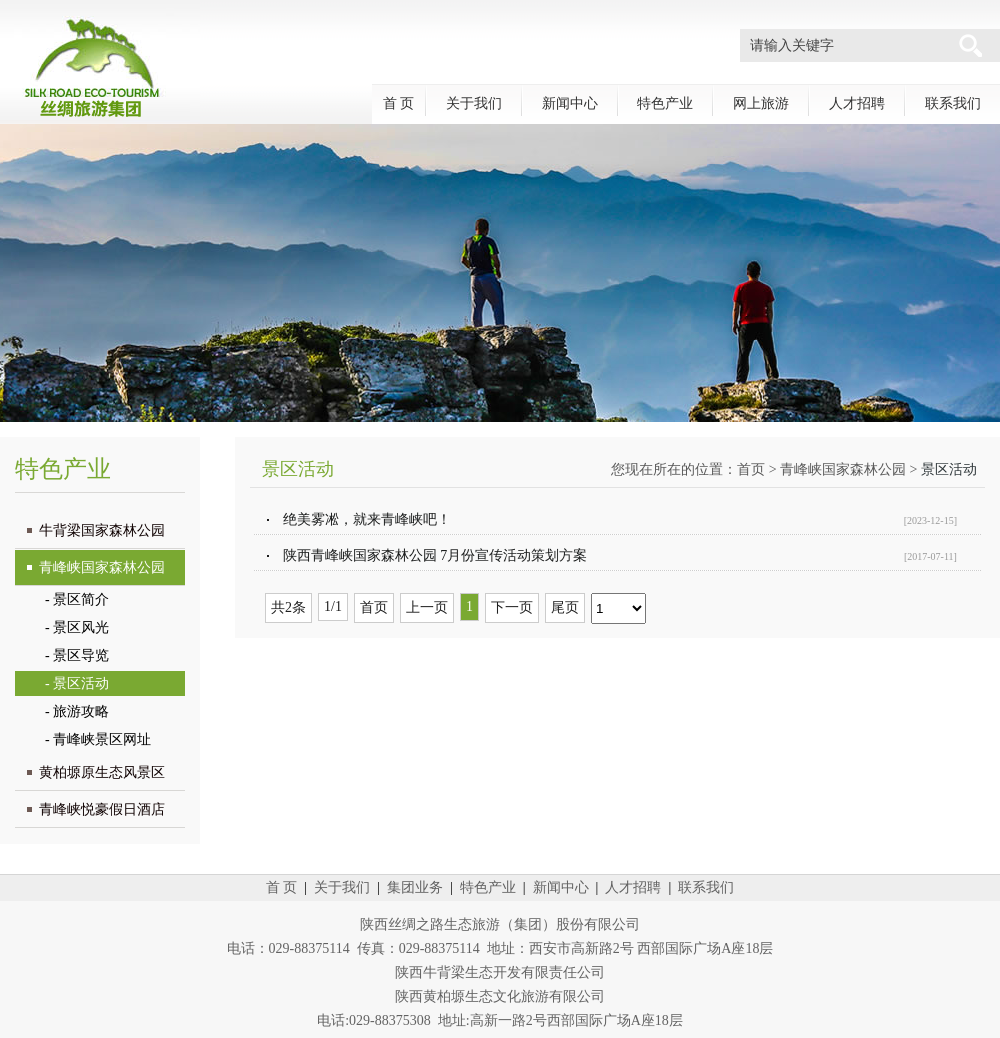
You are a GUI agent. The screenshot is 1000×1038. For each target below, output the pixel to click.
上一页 (427, 607)
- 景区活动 (77, 683)
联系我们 (953, 103)
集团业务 (415, 887)
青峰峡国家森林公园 (102, 567)
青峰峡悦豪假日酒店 (102, 809)
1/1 (333, 606)
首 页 (399, 103)
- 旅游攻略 (77, 711)
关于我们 (474, 103)
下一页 (512, 607)
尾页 (565, 607)
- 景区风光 (77, 627)
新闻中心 (570, 103)
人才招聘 (857, 103)
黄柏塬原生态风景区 (102, 772)
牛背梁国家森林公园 (102, 530)
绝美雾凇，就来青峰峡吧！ (367, 519)
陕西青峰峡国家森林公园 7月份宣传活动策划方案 (435, 555)
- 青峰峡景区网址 (98, 739)
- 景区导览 (77, 655)
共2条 (288, 607)
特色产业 (665, 103)
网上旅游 (761, 103)
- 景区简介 (77, 599)
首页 (751, 469)
